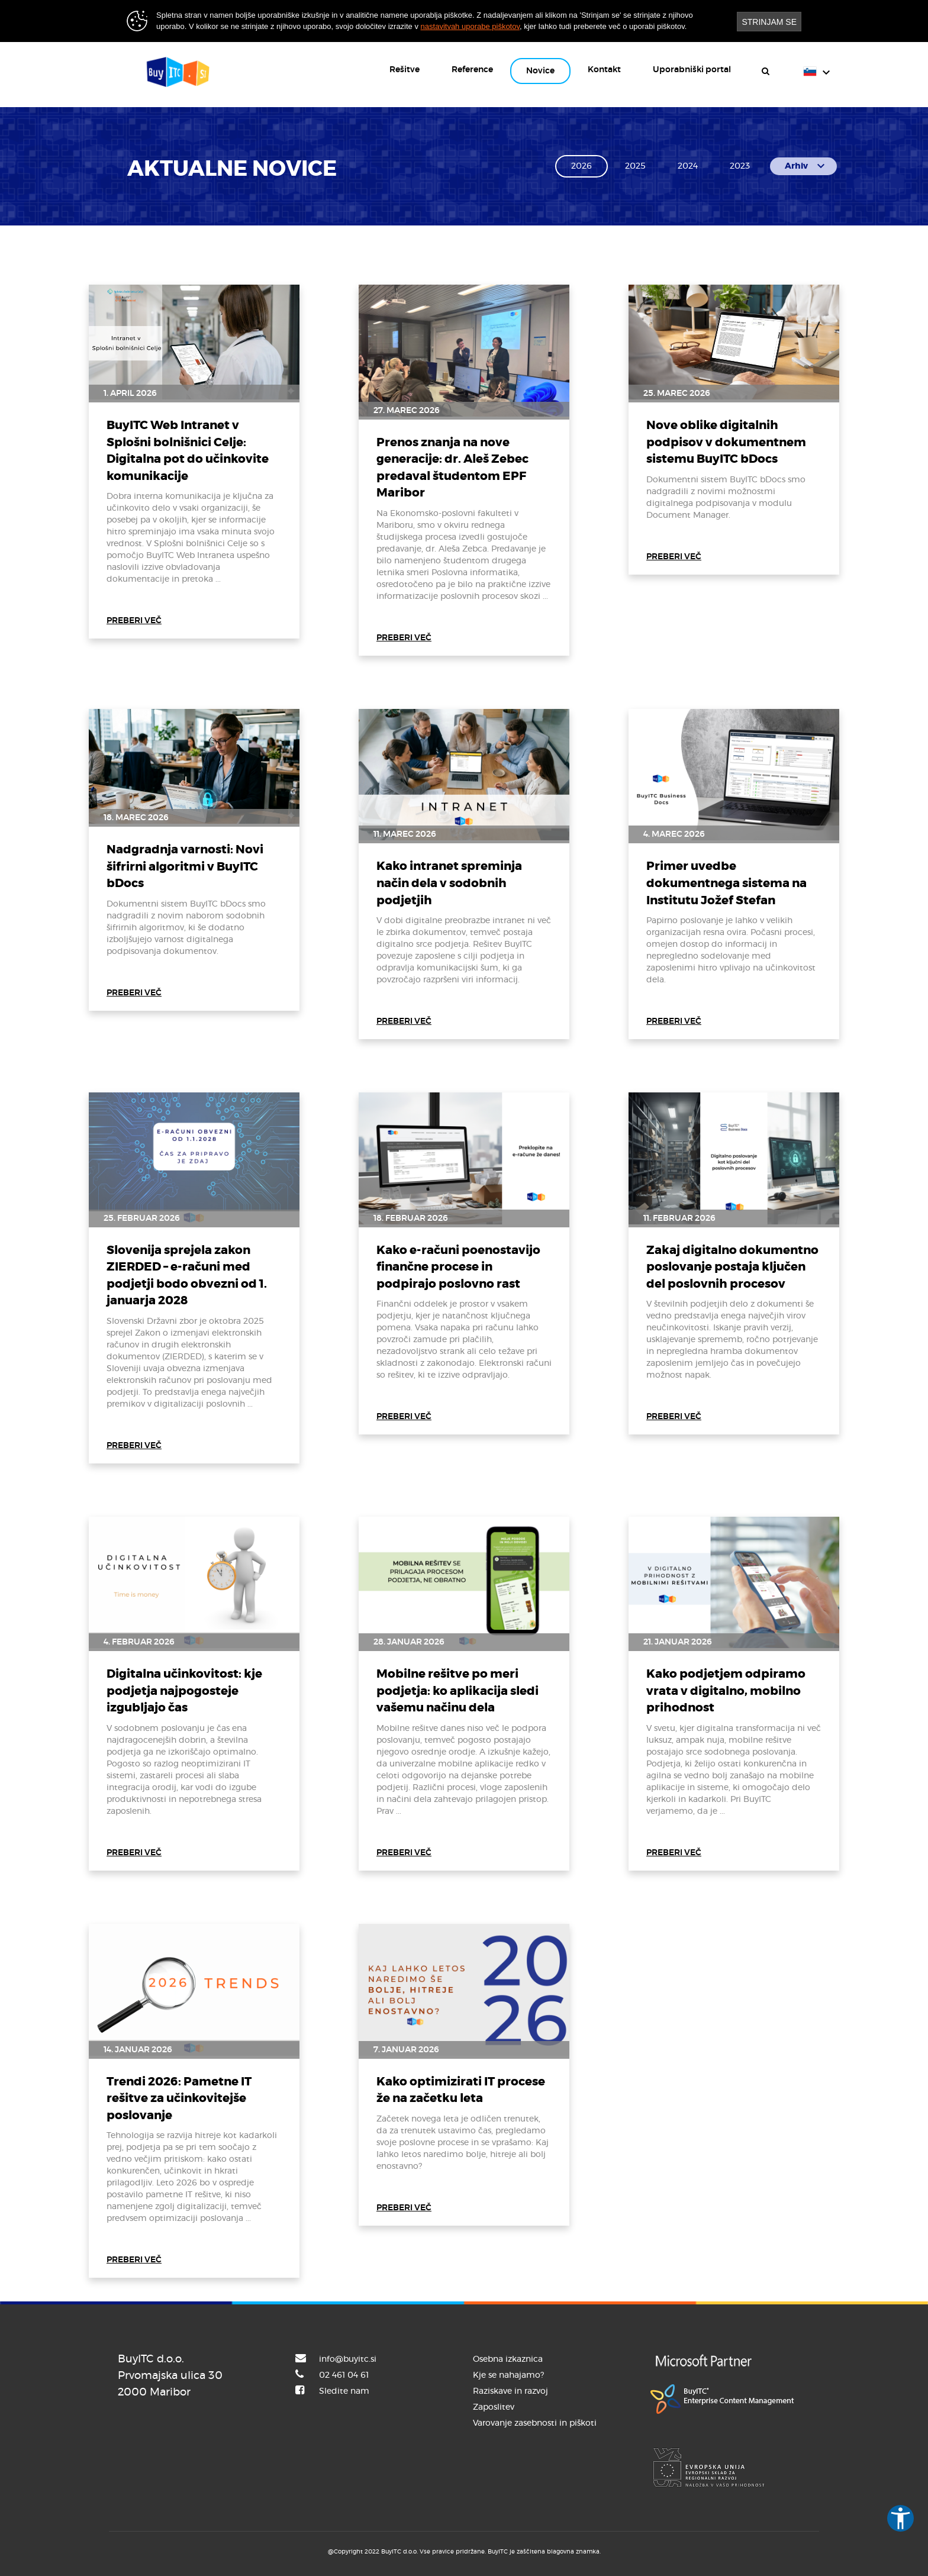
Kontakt (604, 70)
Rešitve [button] (404, 70)
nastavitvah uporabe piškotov (470, 26)
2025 (635, 166)
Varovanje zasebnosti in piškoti (535, 2423)
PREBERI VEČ (134, 621)
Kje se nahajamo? (508, 2375)
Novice (540, 71)
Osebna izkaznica (508, 2359)
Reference (472, 70)
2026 (581, 166)
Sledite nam (344, 2391)
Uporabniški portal (692, 70)
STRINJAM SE (769, 22)
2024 (688, 166)
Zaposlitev (493, 2407)
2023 (740, 166)
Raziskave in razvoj (510, 2391)
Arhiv (806, 166)
